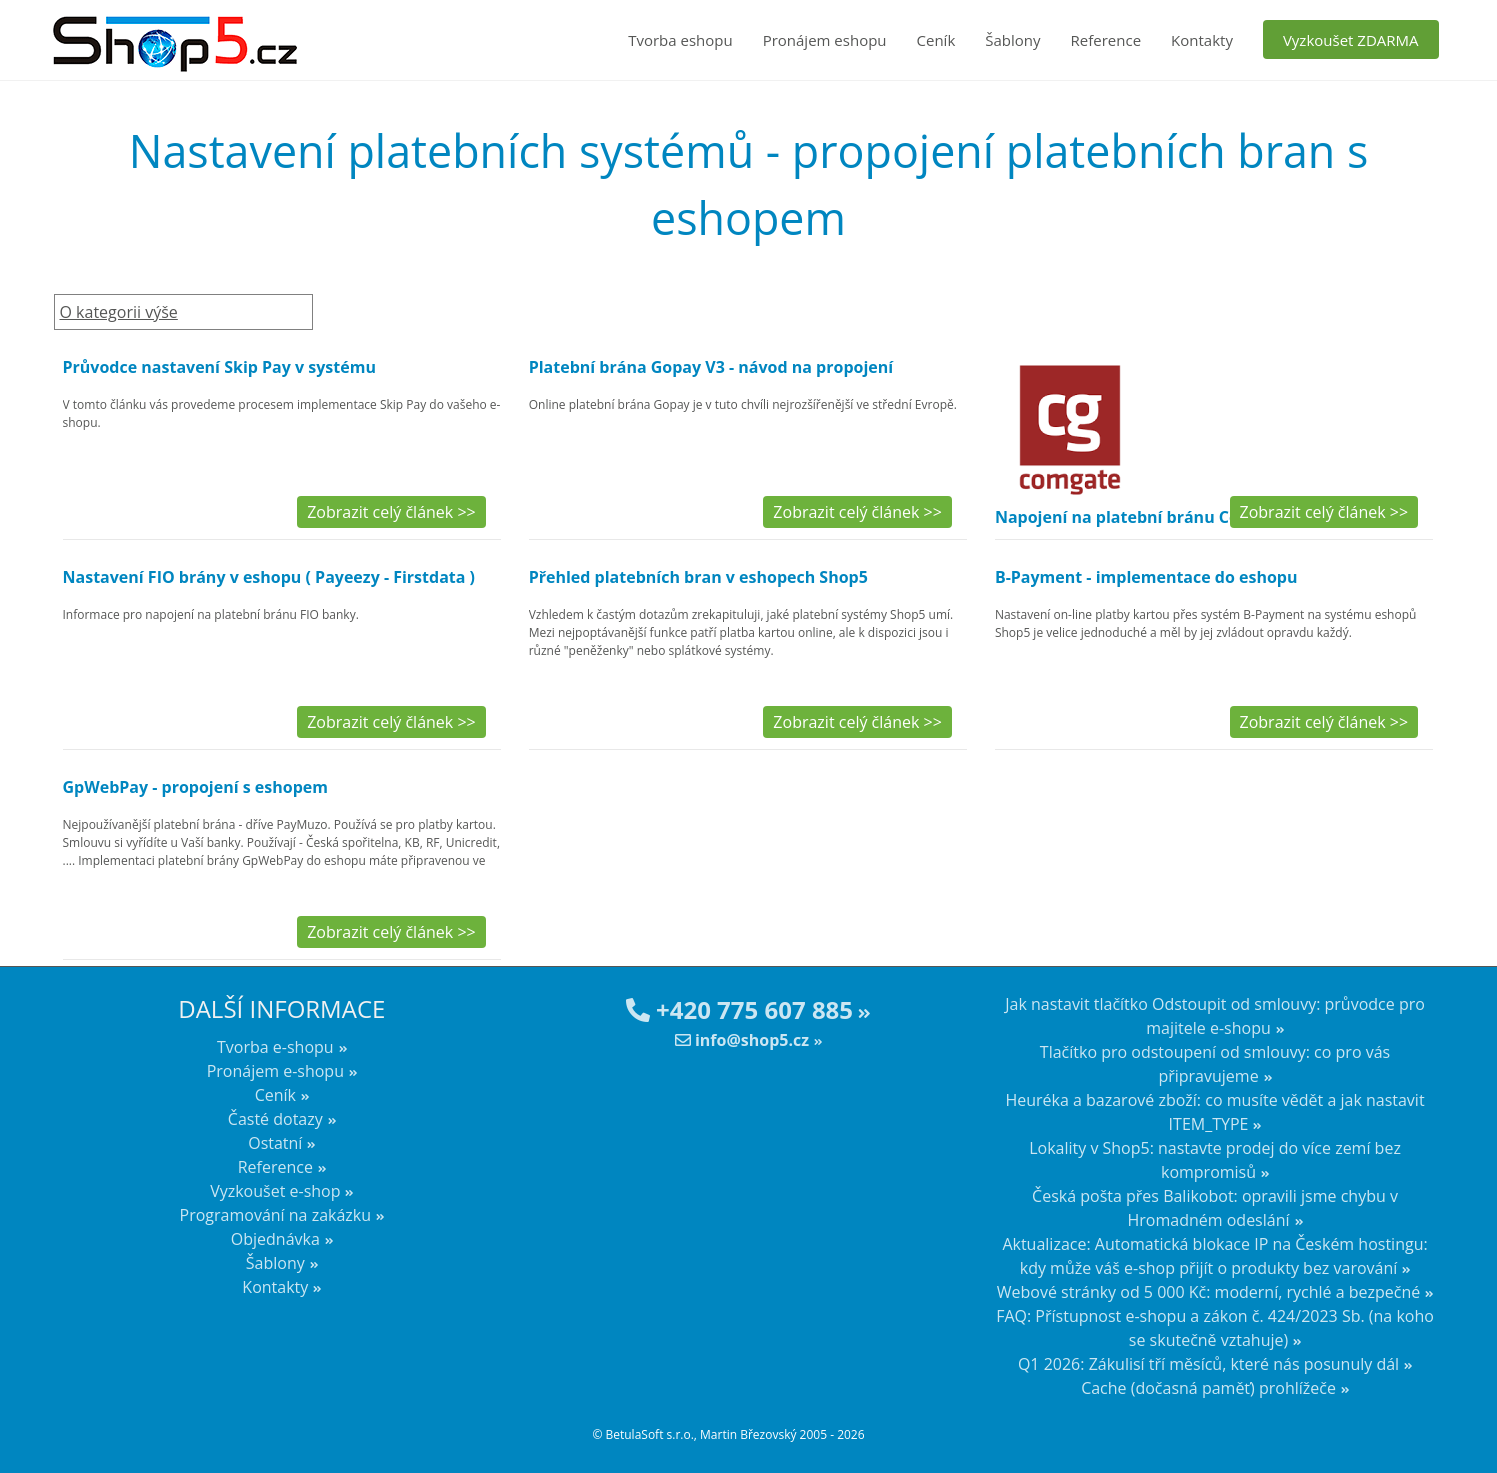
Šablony (1012, 40)
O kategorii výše (119, 312)
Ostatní (275, 1143)
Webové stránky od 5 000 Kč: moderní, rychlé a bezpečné (1208, 1292)
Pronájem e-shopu (275, 1071)
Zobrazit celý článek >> (391, 512)
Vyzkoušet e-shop (275, 1191)
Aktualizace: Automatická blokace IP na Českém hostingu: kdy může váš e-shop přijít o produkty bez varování (1214, 1256)
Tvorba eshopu (680, 40)
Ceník (936, 40)
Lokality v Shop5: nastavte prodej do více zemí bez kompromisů (1215, 1160)
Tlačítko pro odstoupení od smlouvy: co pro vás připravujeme (1215, 1064)
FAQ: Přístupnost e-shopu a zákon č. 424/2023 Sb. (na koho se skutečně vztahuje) (1215, 1328)
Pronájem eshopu (825, 40)
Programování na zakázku (276, 1215)
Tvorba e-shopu (275, 1047)
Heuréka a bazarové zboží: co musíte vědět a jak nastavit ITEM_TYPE (1214, 1112)
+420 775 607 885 (739, 1009)
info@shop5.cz (742, 1040)
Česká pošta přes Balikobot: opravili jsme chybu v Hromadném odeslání (1215, 1208)
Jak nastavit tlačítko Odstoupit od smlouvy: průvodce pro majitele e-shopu (1215, 1016)
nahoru (1467, 1423)
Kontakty (1202, 40)
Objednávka (275, 1239)
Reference (1106, 40)
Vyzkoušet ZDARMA (1351, 40)
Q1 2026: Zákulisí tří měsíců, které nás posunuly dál (1208, 1364)
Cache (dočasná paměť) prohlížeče (1208, 1388)
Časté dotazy (275, 1119)
